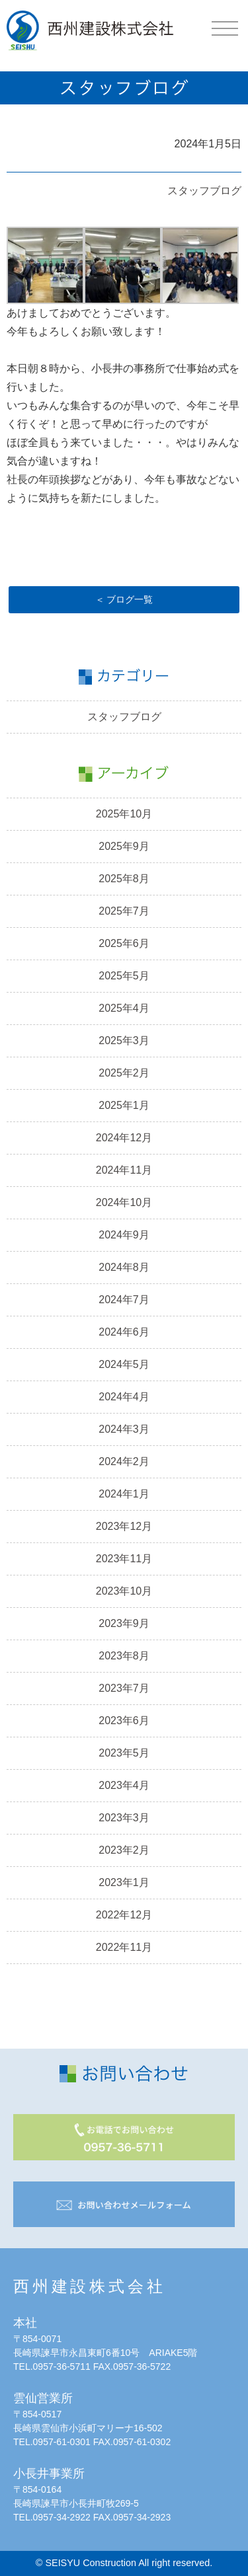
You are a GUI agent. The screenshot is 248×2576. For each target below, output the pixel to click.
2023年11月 (124, 1558)
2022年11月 (124, 1947)
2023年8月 (124, 1655)
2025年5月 (124, 975)
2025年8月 (124, 878)
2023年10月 (124, 1591)
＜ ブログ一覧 (124, 599)
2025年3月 (124, 1040)
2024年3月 (124, 1429)
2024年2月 (124, 1461)
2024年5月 (124, 1364)
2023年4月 (124, 1785)
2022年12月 (124, 1914)
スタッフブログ (204, 190)
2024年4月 (124, 1396)
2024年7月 (124, 1299)
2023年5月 (124, 1753)
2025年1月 (124, 1105)
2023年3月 (124, 1817)
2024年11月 (124, 1170)
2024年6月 (124, 1332)
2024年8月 (124, 1267)
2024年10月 (124, 1202)
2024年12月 (124, 1137)
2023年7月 (124, 1688)
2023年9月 (124, 1623)
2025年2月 (124, 1073)
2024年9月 (124, 1234)
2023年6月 (124, 1720)
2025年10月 (124, 813)
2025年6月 (124, 943)
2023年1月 (124, 1882)
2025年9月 (124, 846)
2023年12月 (124, 1526)
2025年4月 (124, 1008)
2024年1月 (124, 1493)
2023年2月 (124, 1850)
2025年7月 (124, 911)
